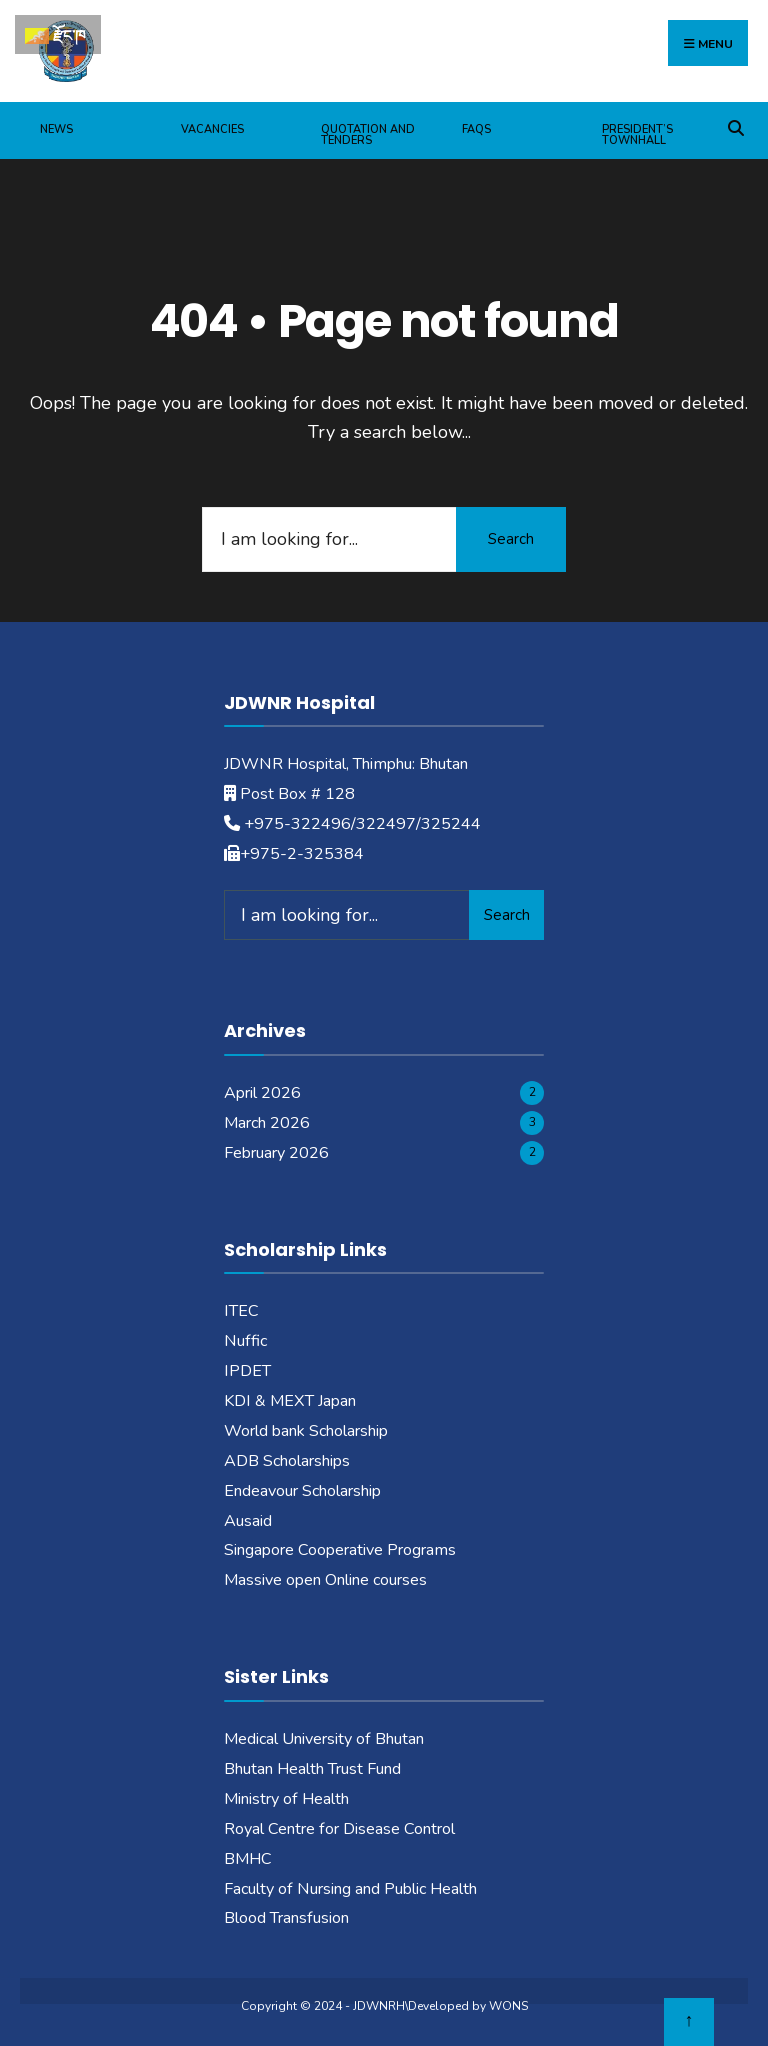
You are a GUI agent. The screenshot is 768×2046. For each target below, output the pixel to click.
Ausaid (248, 1521)
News (56, 129)
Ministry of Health (286, 1799)
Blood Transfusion (286, 1918)
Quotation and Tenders (368, 135)
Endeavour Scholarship (302, 1491)
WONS (508, 2006)
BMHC (248, 1859)
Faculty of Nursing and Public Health (350, 1889)
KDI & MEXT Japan (290, 1401)
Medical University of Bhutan (324, 1739)
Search (511, 539)
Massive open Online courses (325, 1580)
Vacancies (212, 129)
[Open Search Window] (735, 125)
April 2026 (262, 1093)
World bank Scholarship (306, 1431)
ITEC (241, 1311)
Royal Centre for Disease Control (339, 1829)
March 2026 (267, 1123)
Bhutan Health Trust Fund (312, 1769)
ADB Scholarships (287, 1461)
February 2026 (276, 1153)
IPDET (247, 1371)
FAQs (476, 129)
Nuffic (245, 1341)
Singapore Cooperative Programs (340, 1550)
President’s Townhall (637, 135)
